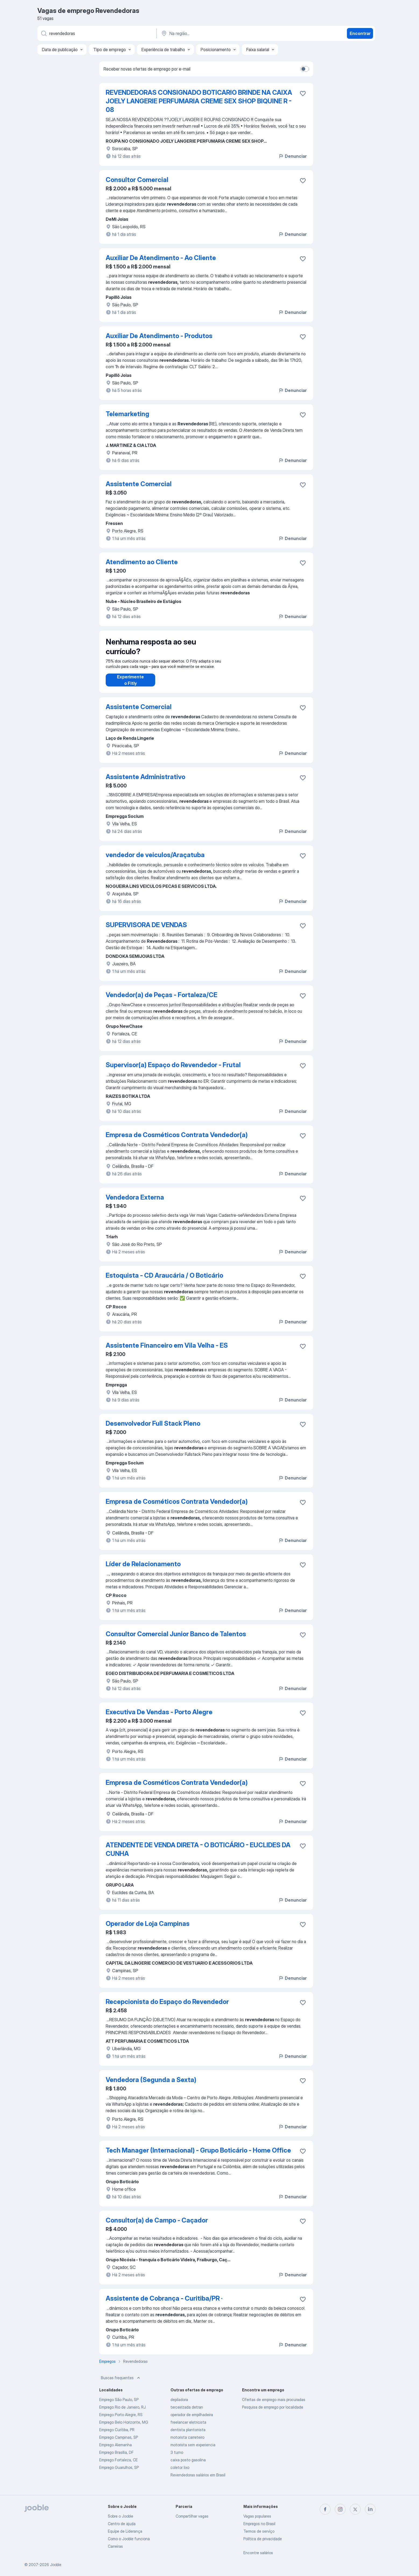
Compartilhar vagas (192, 2516)
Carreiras (115, 2546)
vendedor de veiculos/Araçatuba (155, 860)
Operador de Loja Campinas (148, 1929)
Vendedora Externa (135, 1203)
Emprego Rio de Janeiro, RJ (122, 2412)
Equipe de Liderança (125, 2531)
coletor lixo (180, 2472)
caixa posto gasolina (188, 2465)
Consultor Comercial (137, 180)
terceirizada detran (187, 2412)
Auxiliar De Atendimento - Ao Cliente (161, 258)
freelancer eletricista (188, 2427)
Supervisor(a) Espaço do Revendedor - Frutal (173, 1070)
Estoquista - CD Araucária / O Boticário (164, 1281)
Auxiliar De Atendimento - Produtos (159, 336)
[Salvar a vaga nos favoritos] (302, 93)
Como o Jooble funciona (129, 2538)
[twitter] (355, 2509)
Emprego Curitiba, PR (116, 2435)
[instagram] (340, 2509)
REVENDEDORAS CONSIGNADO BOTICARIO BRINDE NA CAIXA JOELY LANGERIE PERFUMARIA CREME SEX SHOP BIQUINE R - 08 (199, 101)
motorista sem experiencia (193, 2450)
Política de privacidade (262, 2538)
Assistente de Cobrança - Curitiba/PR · (164, 2304)
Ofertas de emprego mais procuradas (273, 2405)
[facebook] (325, 2509)
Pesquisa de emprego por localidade (272, 2412)
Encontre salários (258, 2552)
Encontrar (360, 33)
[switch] (304, 69)
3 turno (177, 2457)
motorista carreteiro (187, 2442)
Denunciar (292, 156)
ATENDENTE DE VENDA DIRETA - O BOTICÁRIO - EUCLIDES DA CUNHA (198, 1854)
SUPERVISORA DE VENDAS (146, 930)
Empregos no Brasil (259, 2523)
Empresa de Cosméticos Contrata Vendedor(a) (177, 1140)
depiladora (179, 2405)
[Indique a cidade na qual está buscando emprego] (217, 33)
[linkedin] (370, 2509)
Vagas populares (257, 2516)
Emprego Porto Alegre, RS (121, 2420)
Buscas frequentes (121, 2383)
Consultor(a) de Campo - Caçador (157, 2226)
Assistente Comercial (139, 484)
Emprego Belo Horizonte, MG (123, 2427)
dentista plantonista (188, 2435)
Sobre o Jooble (120, 2516)
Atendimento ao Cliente (142, 562)
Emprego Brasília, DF (116, 2457)
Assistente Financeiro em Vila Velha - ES (167, 1351)
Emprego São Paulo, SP (119, 2405)
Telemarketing (127, 414)
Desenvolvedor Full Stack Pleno (153, 1429)
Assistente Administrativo (145, 782)
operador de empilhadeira (192, 2420)
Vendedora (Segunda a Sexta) (151, 2085)
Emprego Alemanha (115, 2450)
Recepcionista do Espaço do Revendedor (167, 2007)
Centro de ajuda (122, 2523)
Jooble (55, 2564)
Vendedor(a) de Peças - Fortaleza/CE (161, 1000)
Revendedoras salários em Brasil (198, 2480)
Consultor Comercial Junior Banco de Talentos (176, 1639)
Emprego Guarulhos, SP (119, 2472)
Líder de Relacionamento (143, 1569)
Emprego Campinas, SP (118, 2442)
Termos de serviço (258, 2531)
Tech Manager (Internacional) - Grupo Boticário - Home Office (198, 2156)
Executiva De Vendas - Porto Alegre (159, 1717)
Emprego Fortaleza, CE (118, 2465)
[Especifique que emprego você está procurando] (96, 33)
